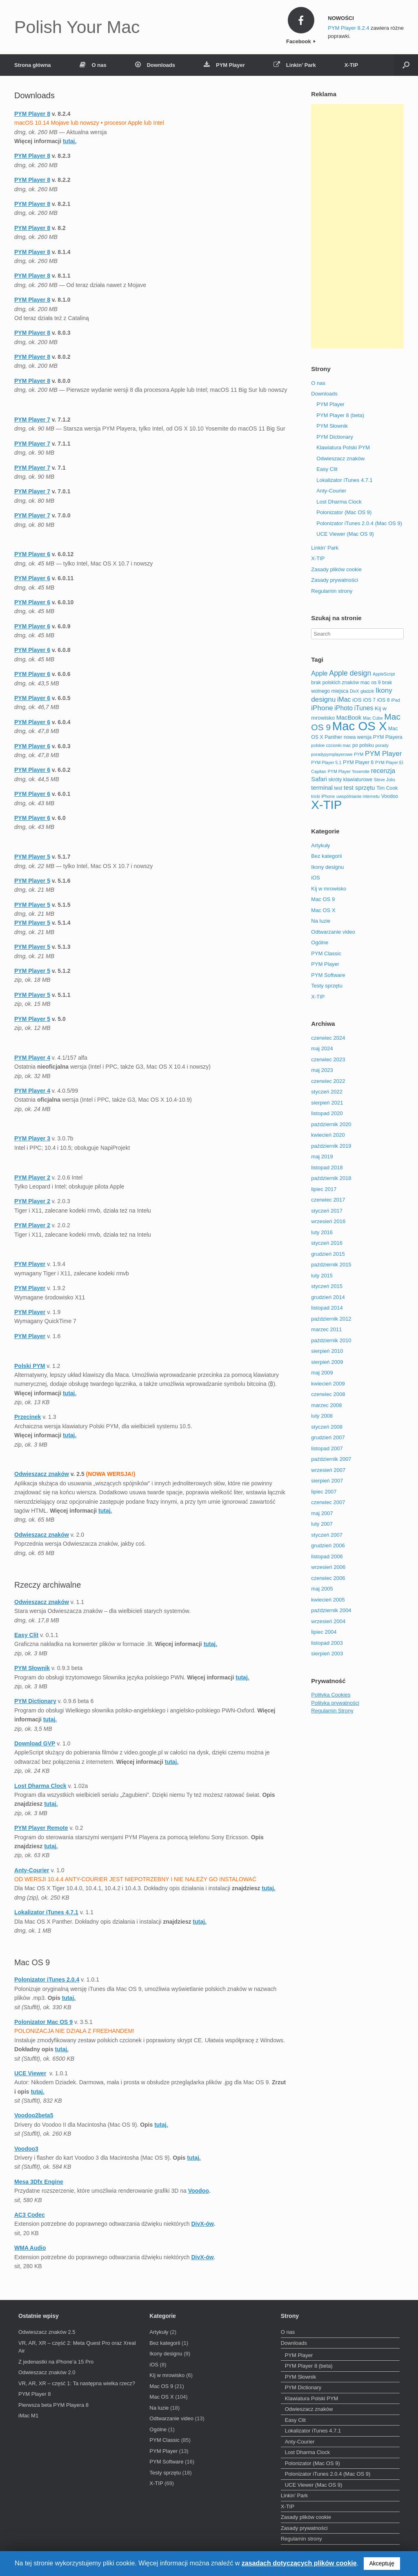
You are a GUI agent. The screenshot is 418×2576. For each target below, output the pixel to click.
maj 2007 (322, 1513)
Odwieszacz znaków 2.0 (46, 2372)
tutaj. (242, 1677)
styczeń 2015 (326, 1286)
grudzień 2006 (328, 1545)
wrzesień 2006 (328, 1567)
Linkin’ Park (294, 65)
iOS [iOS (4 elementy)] (357, 700)
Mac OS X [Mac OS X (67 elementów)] (359, 726)
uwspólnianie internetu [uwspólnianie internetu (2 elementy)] (358, 796)
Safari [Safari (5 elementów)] (319, 779)
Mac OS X (323, 910)
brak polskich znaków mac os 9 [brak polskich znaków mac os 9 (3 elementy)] (345, 682)
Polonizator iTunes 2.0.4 (46, 1979)
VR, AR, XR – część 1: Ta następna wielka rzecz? (76, 2383)
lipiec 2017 (323, 1189)
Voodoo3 (26, 2148)
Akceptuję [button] (381, 2563)
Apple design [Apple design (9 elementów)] (350, 673)
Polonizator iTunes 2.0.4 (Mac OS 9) (359, 523)
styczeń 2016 (326, 1243)
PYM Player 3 (32, 1138)
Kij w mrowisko (328, 889)
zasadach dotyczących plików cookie (299, 2563)
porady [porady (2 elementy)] (382, 745)
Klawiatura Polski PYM (343, 447)
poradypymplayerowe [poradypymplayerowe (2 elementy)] (331, 754)
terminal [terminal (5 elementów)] (322, 787)
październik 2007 (331, 1459)
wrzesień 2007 (328, 1470)
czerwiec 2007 (328, 1502)
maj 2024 (322, 1048)
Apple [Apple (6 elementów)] (319, 673)
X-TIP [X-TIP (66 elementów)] (326, 804)
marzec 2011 (326, 1329)
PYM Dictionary (35, 1701)
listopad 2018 (326, 1167)
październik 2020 (331, 1124)
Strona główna (32, 65)
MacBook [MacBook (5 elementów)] (349, 717)
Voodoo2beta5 (33, 2115)
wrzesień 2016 (328, 1221)
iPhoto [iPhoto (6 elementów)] (343, 708)
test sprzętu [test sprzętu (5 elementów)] (359, 787)
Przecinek (27, 1417)
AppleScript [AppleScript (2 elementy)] (384, 674)
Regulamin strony (331, 591)
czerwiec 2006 (328, 1578)
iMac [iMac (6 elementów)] (344, 699)
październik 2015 (331, 1264)
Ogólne (319, 942)
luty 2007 (322, 1524)
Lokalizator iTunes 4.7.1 (46, 1912)
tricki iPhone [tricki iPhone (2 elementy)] (323, 796)
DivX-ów (202, 2223)
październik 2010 (331, 1340)
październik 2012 (331, 1319)
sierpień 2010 (327, 1351)
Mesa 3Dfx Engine (38, 2181)
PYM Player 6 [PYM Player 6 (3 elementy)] (358, 762)
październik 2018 (331, 1178)
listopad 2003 (326, 1643)
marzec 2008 (326, 1405)
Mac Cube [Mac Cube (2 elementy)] (373, 718)
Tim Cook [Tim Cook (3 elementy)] (387, 788)
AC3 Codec (29, 2214)
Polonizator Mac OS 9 (43, 2022)
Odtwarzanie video (333, 932)
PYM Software (328, 975)
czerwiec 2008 (328, 1394)
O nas (93, 65)
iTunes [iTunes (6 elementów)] (364, 708)
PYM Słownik (32, 1668)
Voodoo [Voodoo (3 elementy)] (389, 796)
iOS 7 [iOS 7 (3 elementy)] (369, 700)
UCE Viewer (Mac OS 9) (345, 534)
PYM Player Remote (41, 1828)
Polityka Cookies (330, 1695)
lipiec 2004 (323, 1632)
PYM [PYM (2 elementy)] (358, 754)
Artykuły (320, 845)
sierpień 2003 (327, 1653)
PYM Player (224, 65)
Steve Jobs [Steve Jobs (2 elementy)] (385, 779)
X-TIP (351, 65)
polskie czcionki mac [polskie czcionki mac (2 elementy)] (331, 745)
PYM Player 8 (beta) (340, 415)
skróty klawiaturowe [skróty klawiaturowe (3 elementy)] (350, 779)
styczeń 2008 (326, 1427)
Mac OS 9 (323, 899)
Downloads (155, 65)
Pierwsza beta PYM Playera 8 (53, 2405)
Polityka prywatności (335, 1703)
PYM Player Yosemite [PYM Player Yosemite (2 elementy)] (348, 771)
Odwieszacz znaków (41, 1474)
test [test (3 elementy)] (338, 788)
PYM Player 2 (32, 1177)
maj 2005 (322, 1589)
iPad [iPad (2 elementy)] (395, 700)
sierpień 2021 (327, 1103)
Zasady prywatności (334, 580)
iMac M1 (28, 2416)
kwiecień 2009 (328, 1384)
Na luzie (320, 921)
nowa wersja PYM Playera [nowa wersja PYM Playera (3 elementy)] (373, 737)
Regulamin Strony (332, 1711)
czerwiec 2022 (328, 1081)
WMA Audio (30, 2248)
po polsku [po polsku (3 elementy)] (363, 745)
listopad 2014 (326, 1308)
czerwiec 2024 (328, 1038)
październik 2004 (331, 1610)
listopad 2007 (326, 1448)
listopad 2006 (326, 1556)
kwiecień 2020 (328, 1135)
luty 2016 (322, 1232)
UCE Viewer (30, 2073)
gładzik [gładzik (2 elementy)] (367, 691)
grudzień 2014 (328, 1297)
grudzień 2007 (328, 1437)
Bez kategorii (326, 856)
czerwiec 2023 (328, 1059)
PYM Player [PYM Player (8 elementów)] (383, 753)
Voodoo (198, 2190)
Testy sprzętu (326, 986)
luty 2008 (322, 1416)
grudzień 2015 (328, 1254)
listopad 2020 (326, 1113)
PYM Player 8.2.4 (348, 28)
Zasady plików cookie (336, 569)
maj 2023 (322, 1070)
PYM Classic (326, 953)
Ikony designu (327, 867)
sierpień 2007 (327, 1481)
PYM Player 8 (34, 2394)
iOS (315, 878)
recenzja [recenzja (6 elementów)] (383, 770)
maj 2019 (322, 1156)
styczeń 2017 (326, 1211)
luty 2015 (322, 1276)
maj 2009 (322, 1373)
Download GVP (34, 1743)
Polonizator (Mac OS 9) (343, 512)
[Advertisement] (357, 226)
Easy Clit (26, 1635)
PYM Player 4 (32, 1057)
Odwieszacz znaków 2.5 (46, 2332)
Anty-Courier (31, 1870)
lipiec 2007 (323, 1492)
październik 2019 (331, 1146)
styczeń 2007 (326, 1535)
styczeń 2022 (326, 1092)
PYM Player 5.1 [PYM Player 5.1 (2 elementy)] (326, 762)
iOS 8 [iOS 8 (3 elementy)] (383, 700)
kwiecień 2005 (328, 1600)
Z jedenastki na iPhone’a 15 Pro (55, 2362)
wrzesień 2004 (328, 1621)
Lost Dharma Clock (40, 1786)
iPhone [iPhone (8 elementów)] (322, 708)
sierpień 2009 (327, 1362)
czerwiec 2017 (328, 1200)
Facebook (301, 41)
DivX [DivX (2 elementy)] (354, 691)
